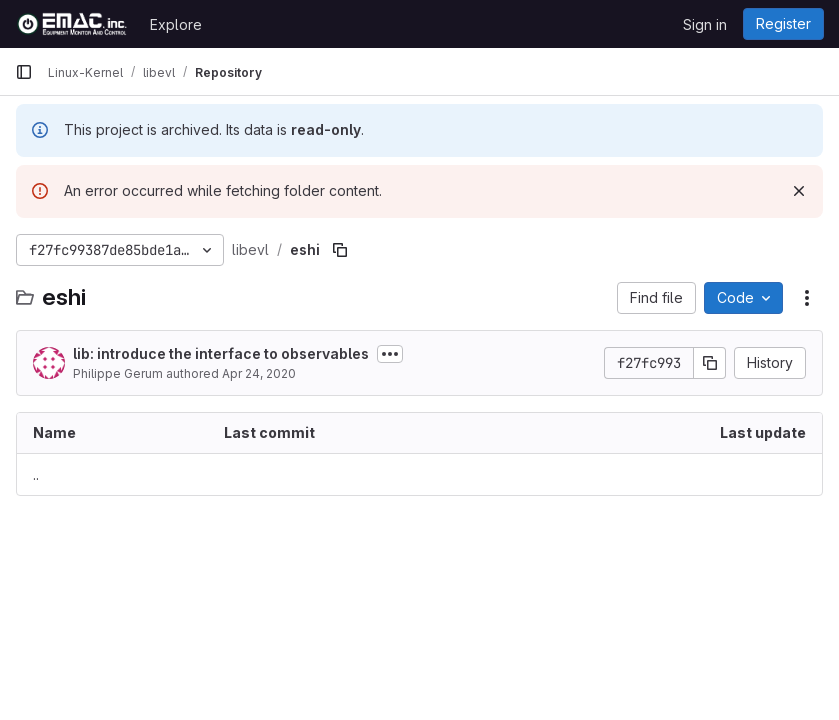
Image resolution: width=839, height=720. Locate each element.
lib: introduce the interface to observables (221, 353)
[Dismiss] (799, 191)
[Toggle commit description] (390, 354)
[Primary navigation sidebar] (24, 72)
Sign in (705, 24)
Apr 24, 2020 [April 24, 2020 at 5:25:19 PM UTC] (259, 373)
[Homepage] (72, 24)
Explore (176, 24)
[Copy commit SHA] (710, 363)
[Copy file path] (340, 250)
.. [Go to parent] (36, 474)
